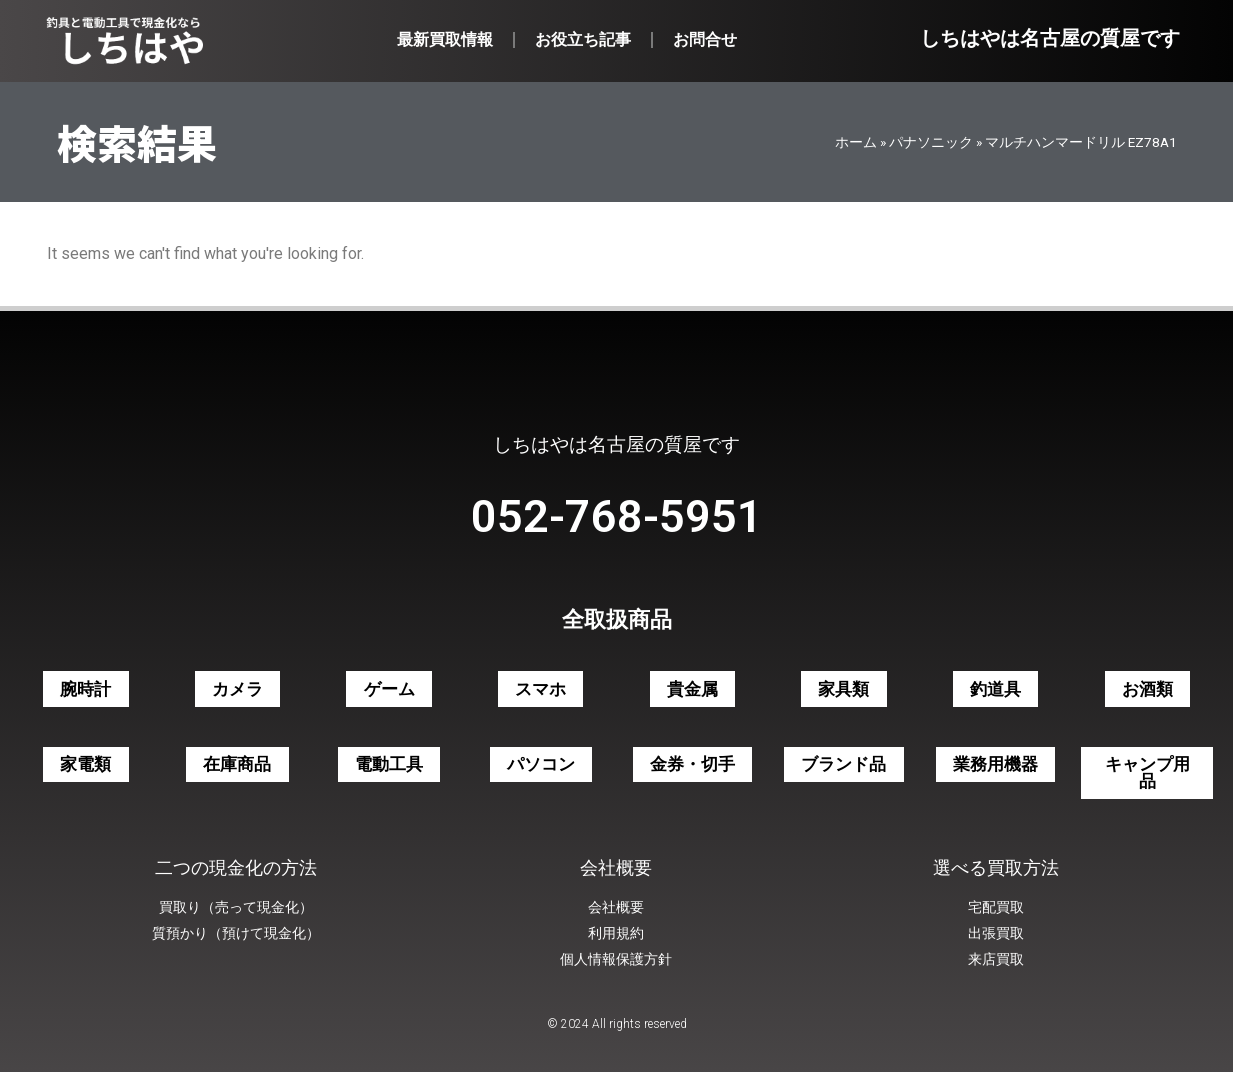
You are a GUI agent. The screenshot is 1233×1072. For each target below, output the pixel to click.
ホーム (856, 142)
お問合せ (705, 39)
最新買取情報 (445, 39)
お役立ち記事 (583, 39)
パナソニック (931, 142)
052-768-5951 (617, 516)
